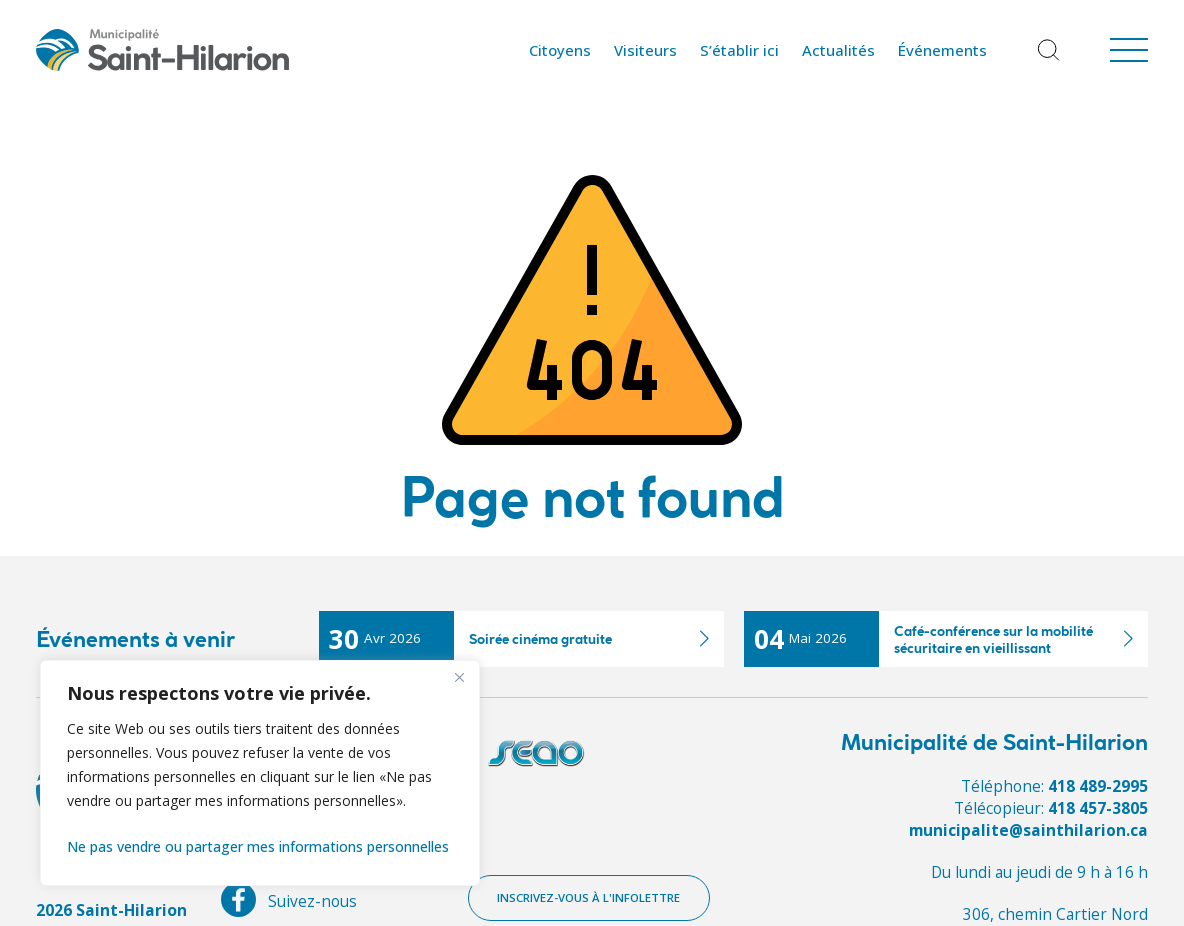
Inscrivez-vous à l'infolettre (590, 898)
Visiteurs (645, 50)
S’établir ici (739, 50)
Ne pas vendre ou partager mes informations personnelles (258, 846)
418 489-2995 (1098, 786)
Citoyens (560, 50)
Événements (942, 50)
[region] (260, 773)
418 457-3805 (1098, 808)
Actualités (838, 50)
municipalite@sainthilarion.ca (1027, 830)
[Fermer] (459, 677)
